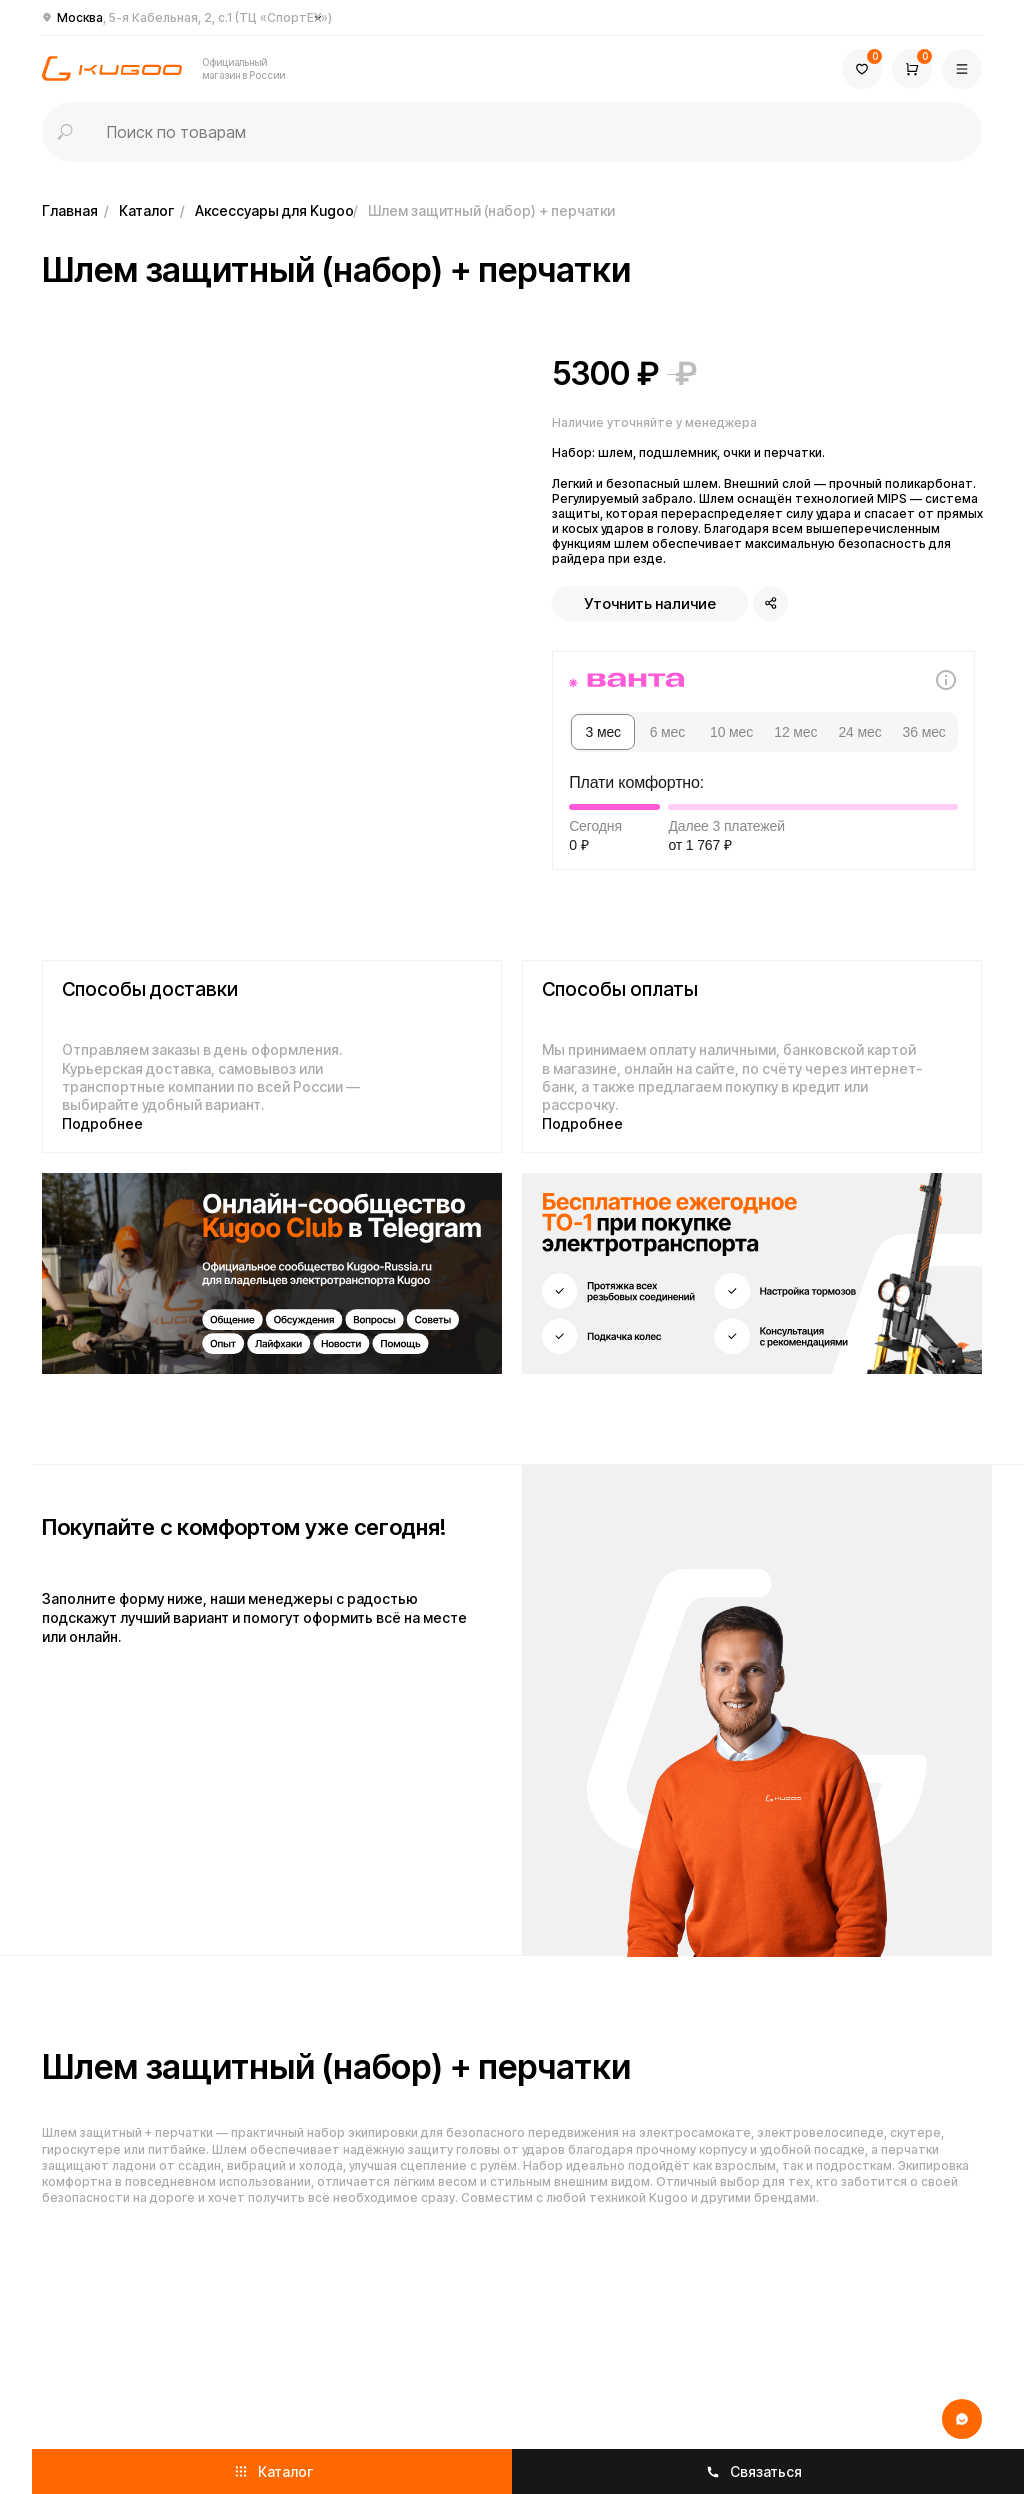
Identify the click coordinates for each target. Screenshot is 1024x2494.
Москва (194, 17)
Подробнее (102, 1123)
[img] (272, 1273)
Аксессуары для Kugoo (274, 210)
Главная (70, 210)
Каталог (146, 210)
